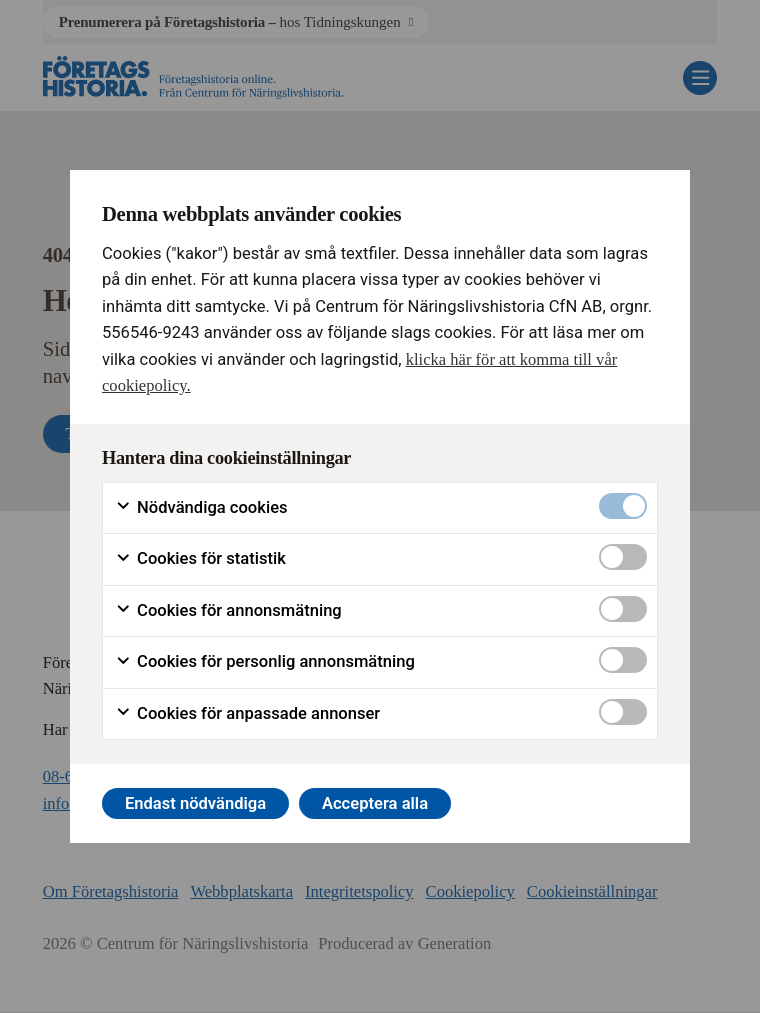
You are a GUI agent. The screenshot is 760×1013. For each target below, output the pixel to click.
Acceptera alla (375, 803)
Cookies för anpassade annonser (247, 714)
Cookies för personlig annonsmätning (265, 662)
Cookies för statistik (200, 559)
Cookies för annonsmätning (228, 611)
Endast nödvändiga (195, 803)
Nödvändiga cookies (201, 508)
